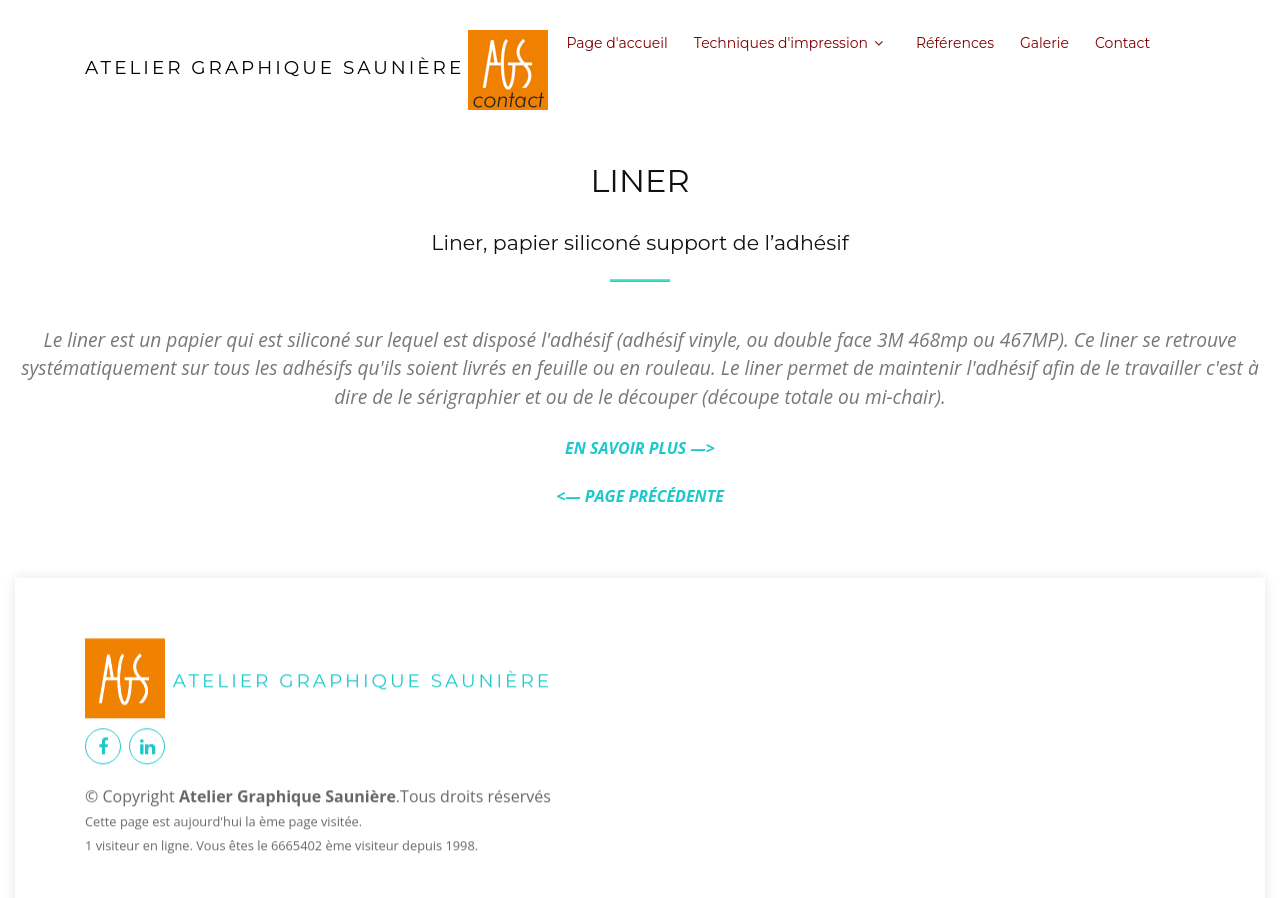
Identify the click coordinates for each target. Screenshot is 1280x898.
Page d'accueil (616, 43)
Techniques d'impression (781, 43)
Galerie (1044, 43)
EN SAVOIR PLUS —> (640, 448)
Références (955, 43)
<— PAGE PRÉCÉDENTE (640, 496)
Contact (1122, 43)
